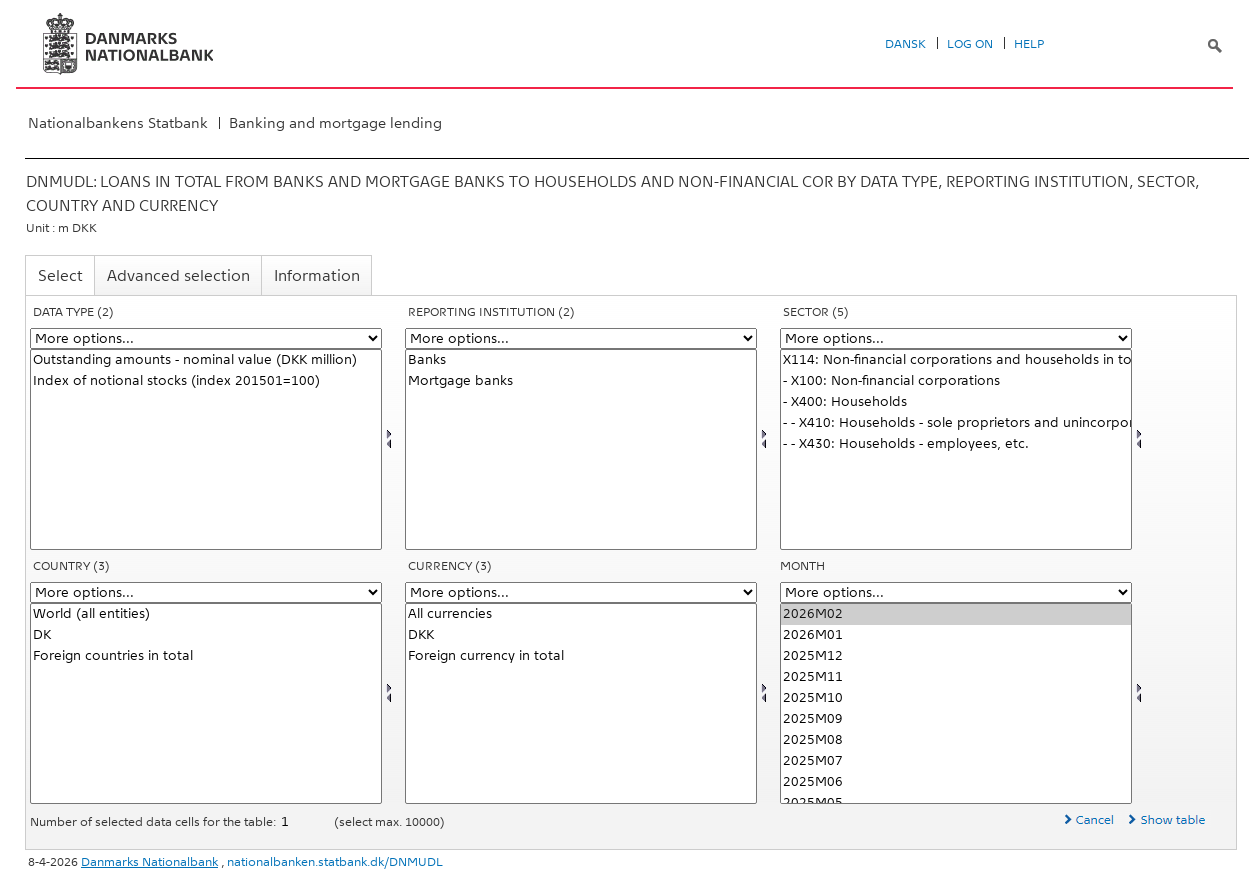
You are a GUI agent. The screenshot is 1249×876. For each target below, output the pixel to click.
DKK (581, 635)
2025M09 (956, 719)
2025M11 (956, 677)
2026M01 (956, 635)
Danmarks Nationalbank (149, 862)
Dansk (905, 44)
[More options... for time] (956, 592)
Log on (970, 44)
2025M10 (956, 698)
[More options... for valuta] (581, 592)
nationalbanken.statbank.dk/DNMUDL (335, 862)
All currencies (581, 614)
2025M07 (956, 761)
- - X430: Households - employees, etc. (956, 444)
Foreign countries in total (206, 656)
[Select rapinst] (581, 449)
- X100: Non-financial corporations (956, 381)
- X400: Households (956, 402)
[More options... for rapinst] (581, 338)
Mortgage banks (581, 381)
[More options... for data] (206, 338)
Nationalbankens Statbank (118, 123)
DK (206, 635)
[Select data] (206, 449)
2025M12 (956, 656)
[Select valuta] (581, 703)
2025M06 (956, 782)
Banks (581, 360)
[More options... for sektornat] (956, 338)
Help (1029, 44)
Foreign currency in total (581, 656)
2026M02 (956, 614)
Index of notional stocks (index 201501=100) (206, 381)
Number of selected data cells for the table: (154, 822)
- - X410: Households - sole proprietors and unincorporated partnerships (956, 423)
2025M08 (956, 740)
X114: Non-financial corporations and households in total (956, 360)
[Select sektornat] (956, 449)
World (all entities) (206, 614)
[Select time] (956, 703)
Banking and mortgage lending (335, 123)
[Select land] (206, 703)
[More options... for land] (206, 592)
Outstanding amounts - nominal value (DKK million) (206, 360)
